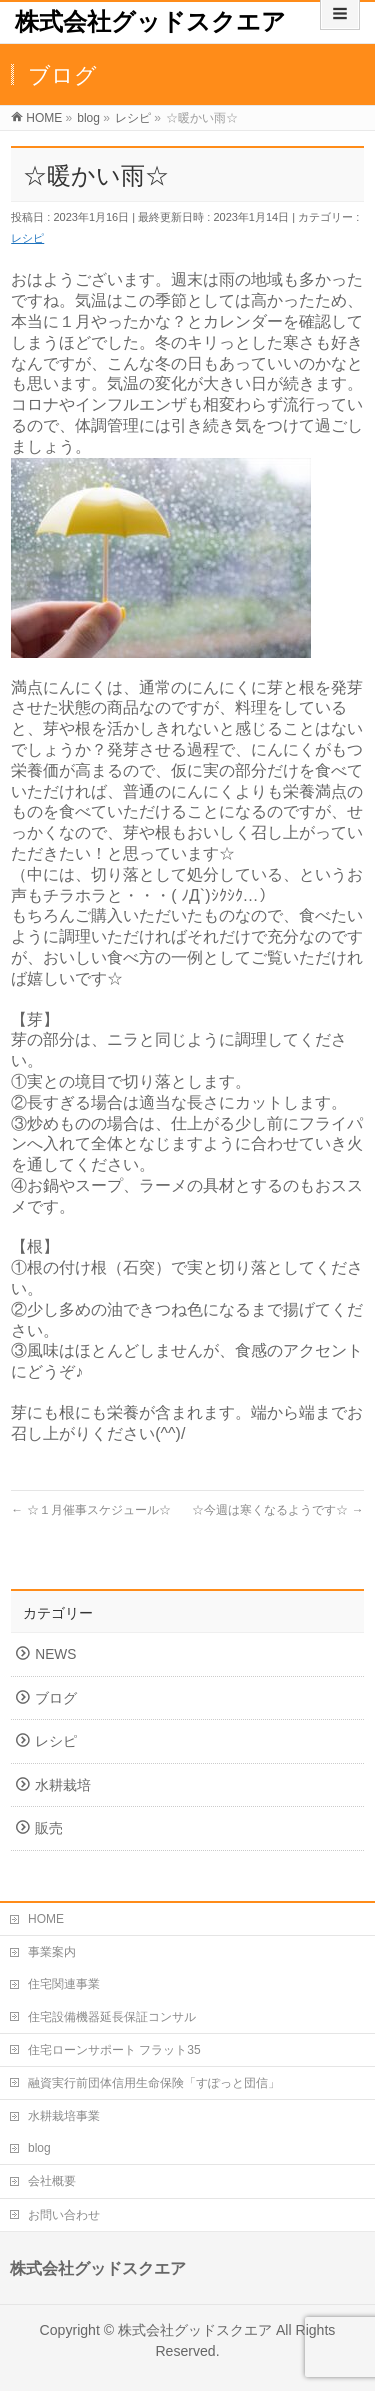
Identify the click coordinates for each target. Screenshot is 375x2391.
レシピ (27, 238)
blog (39, 2148)
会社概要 (52, 2181)
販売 (49, 1828)
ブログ (56, 1698)
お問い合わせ (64, 2215)
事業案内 (52, 1952)
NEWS (55, 1654)
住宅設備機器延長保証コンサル (112, 2017)
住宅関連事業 (64, 1984)
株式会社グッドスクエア (150, 21)
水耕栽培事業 (64, 2116)
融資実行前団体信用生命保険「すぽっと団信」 (154, 2083)
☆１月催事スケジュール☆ (90, 1510)
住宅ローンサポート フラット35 (114, 2050)
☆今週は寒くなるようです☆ (277, 1510)
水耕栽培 (63, 1785)
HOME (46, 1919)
